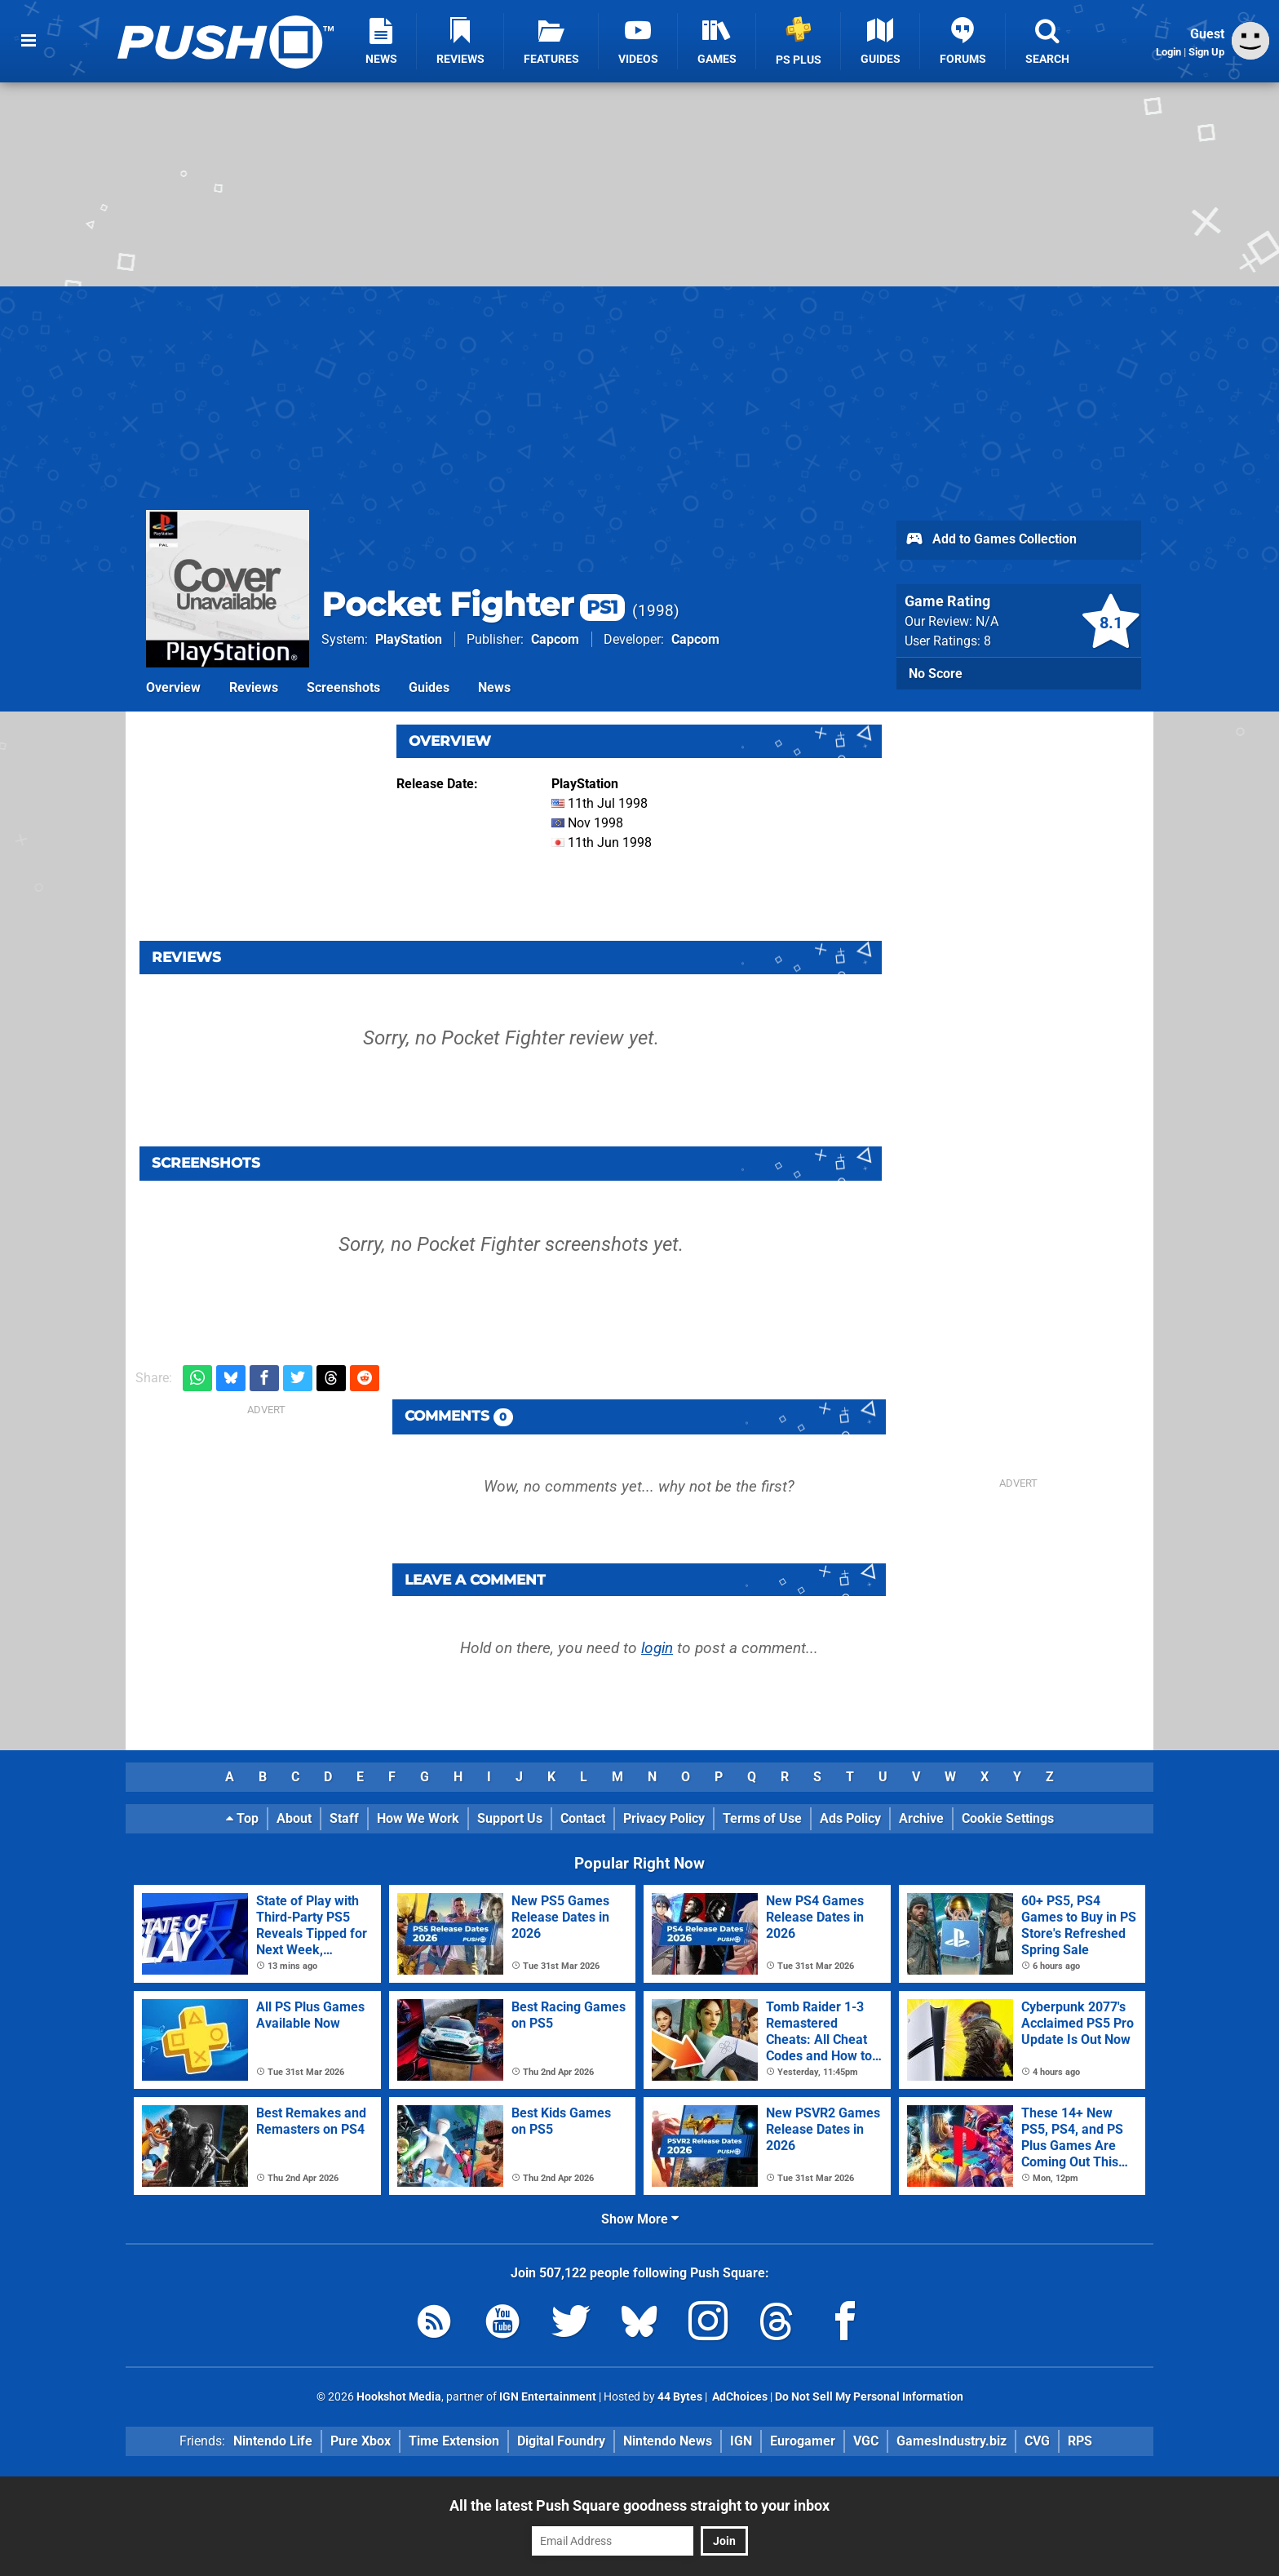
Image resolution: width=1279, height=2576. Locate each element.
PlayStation (408, 639)
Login (1168, 52)
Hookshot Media (398, 2397)
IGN (741, 2441)
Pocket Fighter (473, 604)
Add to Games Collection (991, 540)
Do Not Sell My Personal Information (869, 2397)
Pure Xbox (360, 2441)
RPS (1080, 2441)
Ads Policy (850, 1818)
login (657, 1647)
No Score (936, 673)
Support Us (509, 1818)
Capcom (555, 639)
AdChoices (739, 2397)
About (294, 1818)
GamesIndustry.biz (951, 2441)
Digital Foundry (561, 2441)
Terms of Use (762, 1818)
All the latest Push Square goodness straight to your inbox (639, 2505)
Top (242, 1818)
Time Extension (454, 2441)
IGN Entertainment (547, 2397)
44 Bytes (679, 2397)
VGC (865, 2441)
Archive (921, 1818)
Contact (582, 1818)
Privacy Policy (664, 1818)
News (494, 687)
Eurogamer (802, 2441)
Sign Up (1206, 52)
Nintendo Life (272, 2441)
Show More (640, 2219)
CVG (1037, 2441)
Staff (344, 1818)
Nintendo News (667, 2441)
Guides (429, 687)
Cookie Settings (1008, 1818)
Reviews (253, 687)
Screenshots (343, 687)
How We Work (418, 1818)
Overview (173, 687)
